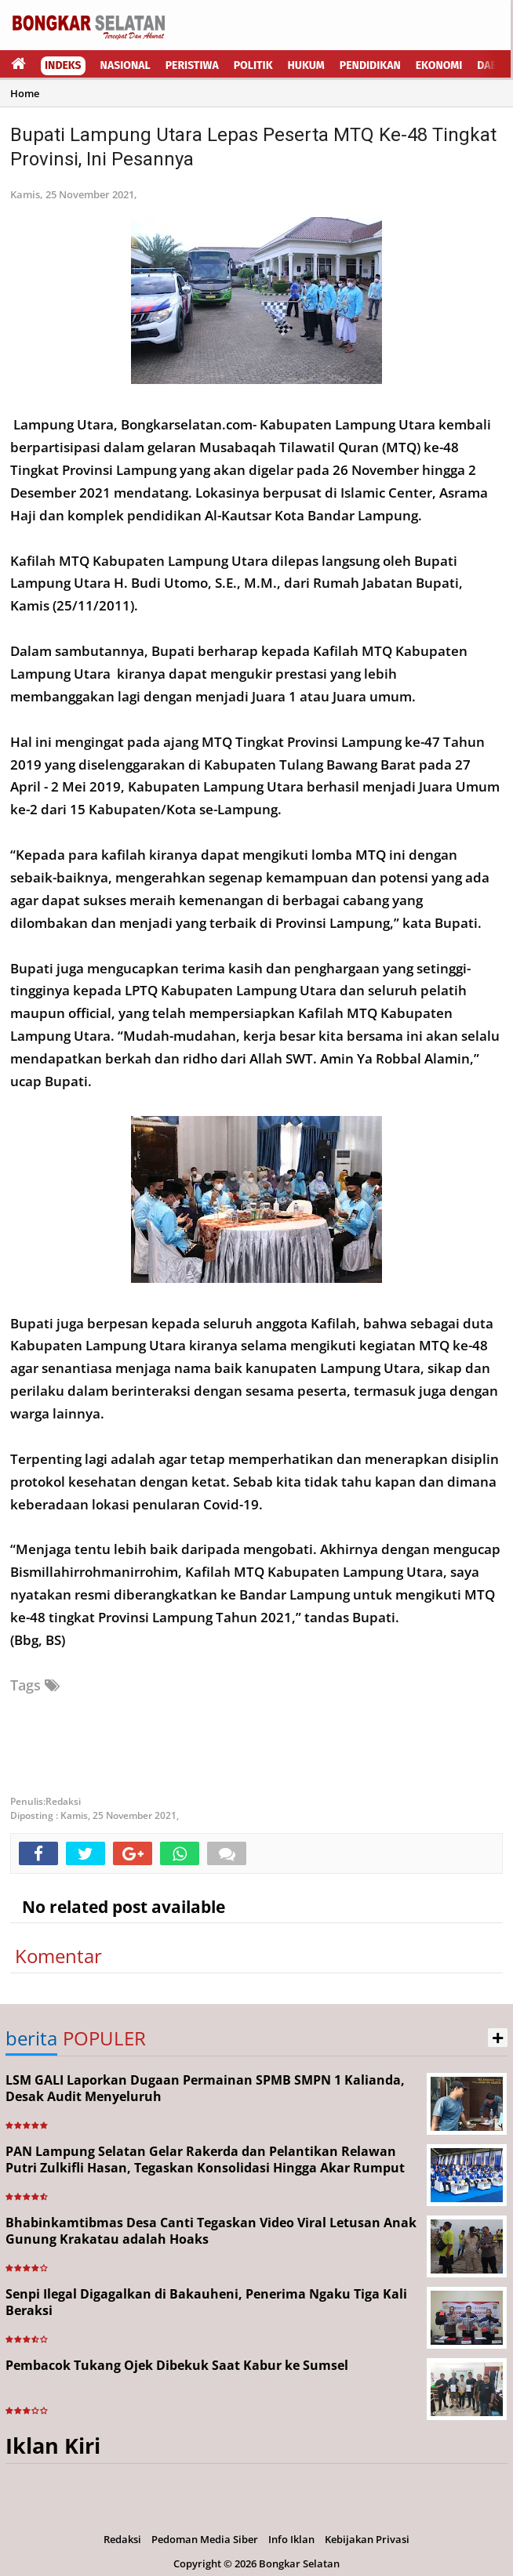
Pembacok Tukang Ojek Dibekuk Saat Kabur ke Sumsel (176, 2365)
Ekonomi (439, 65)
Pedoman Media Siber (204, 2539)
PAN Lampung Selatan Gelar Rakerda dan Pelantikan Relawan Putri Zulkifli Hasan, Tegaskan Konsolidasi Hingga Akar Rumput (205, 2159)
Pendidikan (370, 65)
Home (24, 93)
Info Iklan (291, 2539)
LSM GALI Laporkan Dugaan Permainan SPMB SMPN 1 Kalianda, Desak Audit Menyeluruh (205, 2088)
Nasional (125, 65)
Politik (253, 65)
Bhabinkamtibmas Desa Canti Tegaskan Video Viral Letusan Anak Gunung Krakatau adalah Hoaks (211, 2231)
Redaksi (122, 2539)
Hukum (306, 65)
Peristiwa (192, 65)
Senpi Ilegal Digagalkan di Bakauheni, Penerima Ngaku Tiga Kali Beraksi (206, 2302)
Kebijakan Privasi (367, 2539)
